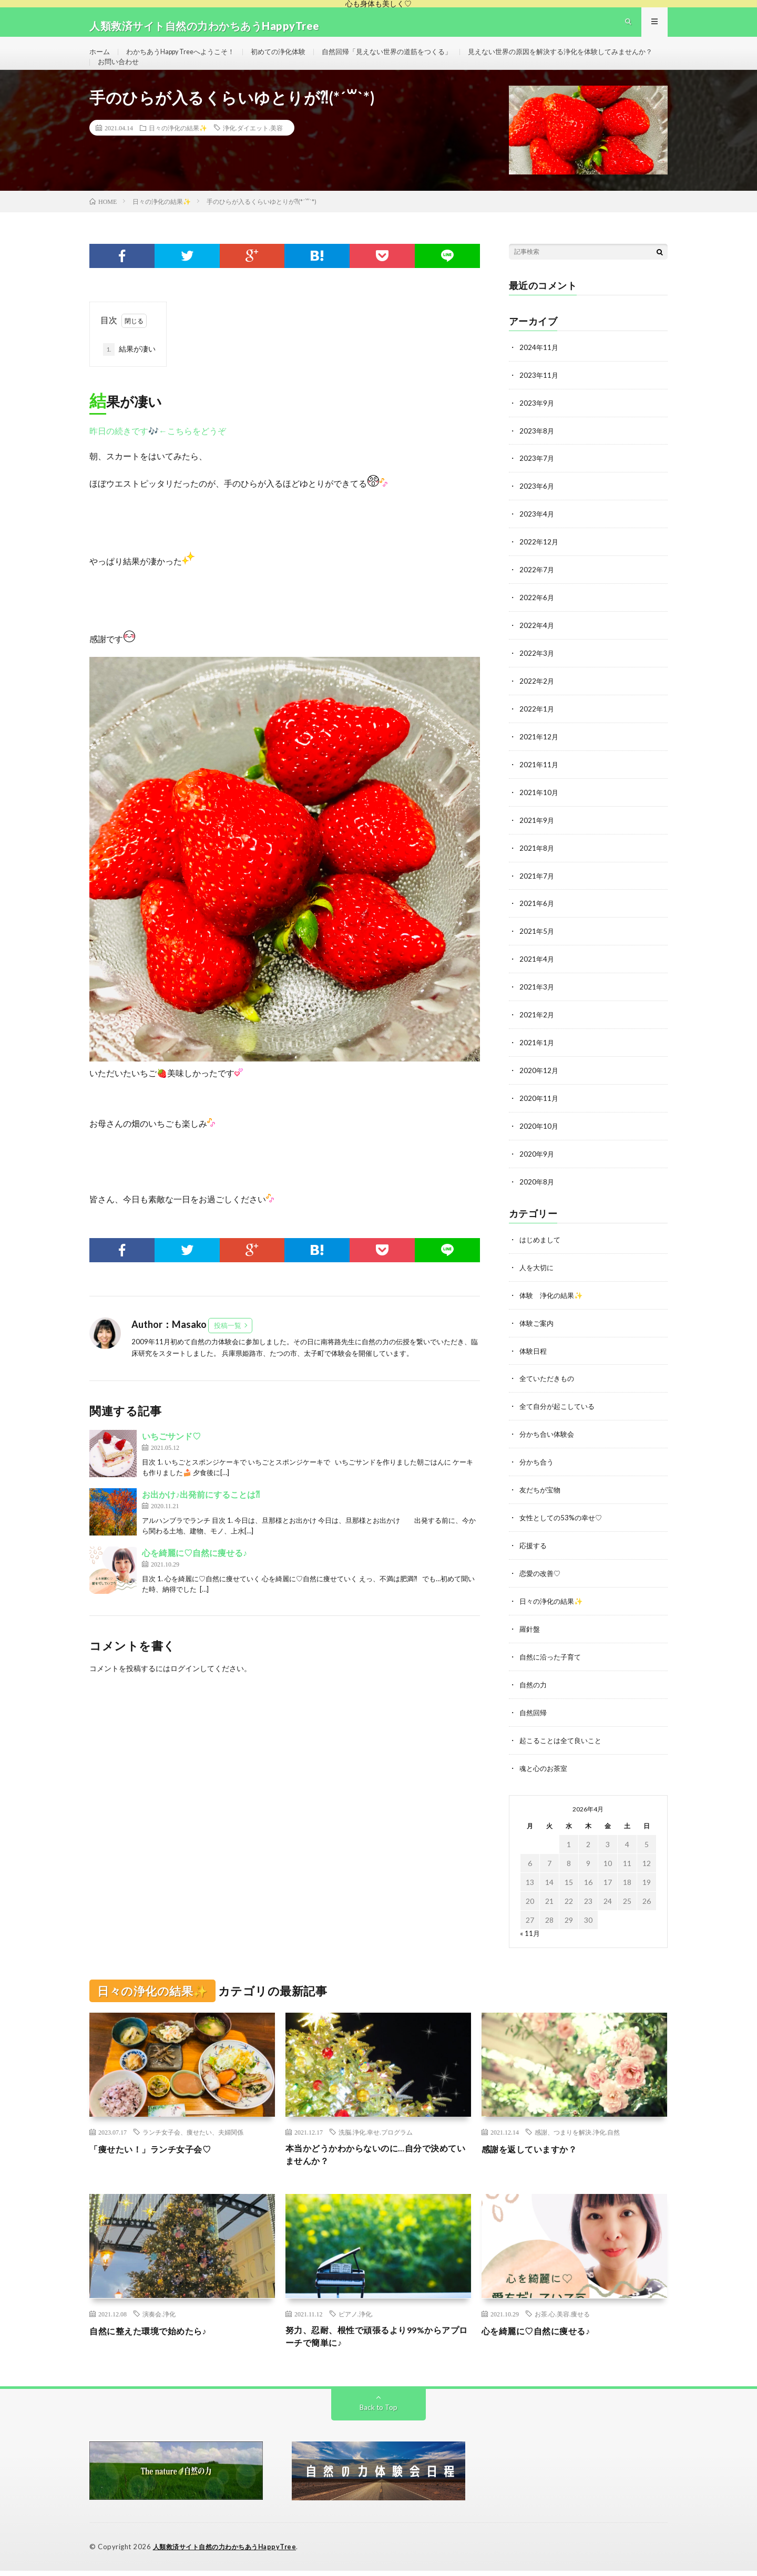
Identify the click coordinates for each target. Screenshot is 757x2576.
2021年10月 (539, 810)
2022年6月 (537, 618)
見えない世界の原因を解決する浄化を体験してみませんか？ (197, 79)
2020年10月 (539, 1138)
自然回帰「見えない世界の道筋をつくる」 (408, 59)
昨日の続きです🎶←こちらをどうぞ (157, 456)
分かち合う (537, 1468)
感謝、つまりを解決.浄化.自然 (577, 2133)
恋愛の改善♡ (541, 1577)
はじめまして (541, 1249)
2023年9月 (537, 427)
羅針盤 (530, 1632)
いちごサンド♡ (171, 1462)
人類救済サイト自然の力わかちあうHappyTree (229, 2552)
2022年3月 (537, 673)
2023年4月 (537, 536)
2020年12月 (539, 1083)
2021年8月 (537, 864)
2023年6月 (537, 509)
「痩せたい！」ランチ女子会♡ (157, 2150)
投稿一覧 (227, 1351)
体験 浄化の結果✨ (553, 1304)
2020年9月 (537, 1165)
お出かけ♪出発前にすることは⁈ (201, 1521)
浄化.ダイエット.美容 (253, 153)
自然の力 (534, 1687)
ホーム (100, 59)
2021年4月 (537, 974)
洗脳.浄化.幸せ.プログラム (376, 2133)
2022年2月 (537, 700)
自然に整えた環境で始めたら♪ (155, 2334)
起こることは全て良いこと (563, 1741)
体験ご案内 (537, 1331)
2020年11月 (539, 1110)
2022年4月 (537, 646)
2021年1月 (537, 1056)
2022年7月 (537, 591)
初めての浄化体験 (292, 59)
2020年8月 (537, 1192)
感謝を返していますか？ (535, 2150)
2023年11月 (539, 400)
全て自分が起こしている (559, 1413)
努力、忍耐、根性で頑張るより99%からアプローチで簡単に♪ (377, 2341)
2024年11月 (539, 372)
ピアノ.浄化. (356, 2317)
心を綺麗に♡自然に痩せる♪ (194, 1579)
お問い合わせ (335, 79)
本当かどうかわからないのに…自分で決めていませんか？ (376, 2157)
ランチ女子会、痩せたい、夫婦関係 (192, 2133)
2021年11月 (539, 782)
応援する (534, 1550)
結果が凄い (129, 375)
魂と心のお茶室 (545, 1769)
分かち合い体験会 (548, 1441)
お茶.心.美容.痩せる (562, 2317)
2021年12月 (539, 755)
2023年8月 (537, 454)
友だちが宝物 (541, 1495)
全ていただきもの (548, 1386)
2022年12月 (539, 564)
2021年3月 (537, 1001)
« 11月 (530, 1933)
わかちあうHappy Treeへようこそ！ (187, 59)
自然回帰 (534, 1714)
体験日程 (534, 1359)
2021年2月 (537, 1028)
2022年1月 (537, 728)
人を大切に (537, 1277)
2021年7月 (537, 892)
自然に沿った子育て (552, 1659)
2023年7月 (537, 482)
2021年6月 (537, 919)
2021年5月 (537, 946)
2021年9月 (537, 837)
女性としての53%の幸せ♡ (563, 1523)
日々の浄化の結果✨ (178, 153)
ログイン (185, 1694)
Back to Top (378, 2412)
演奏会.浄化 (159, 2317)
